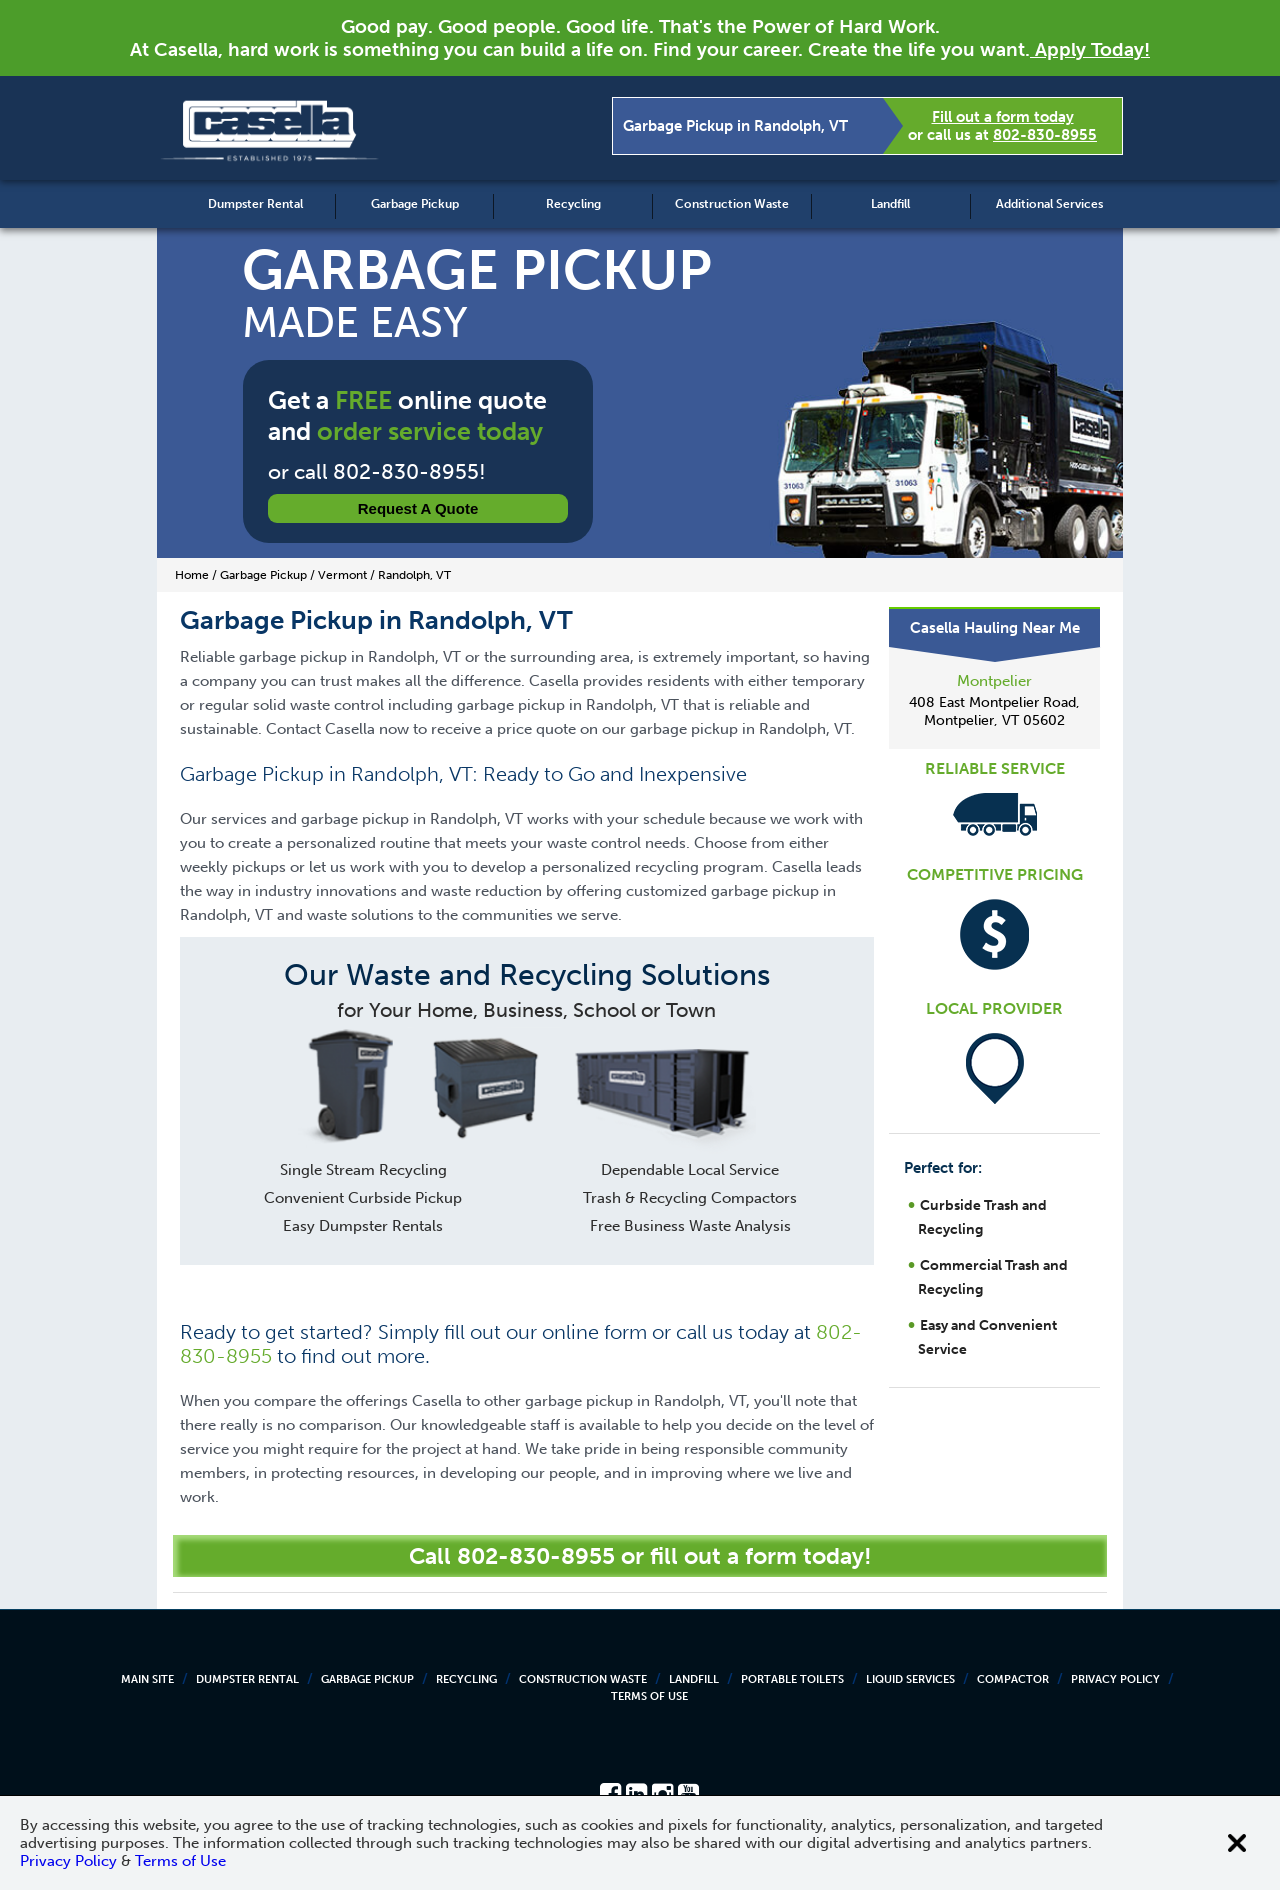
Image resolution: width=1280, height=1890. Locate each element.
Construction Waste (732, 204)
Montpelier (994, 681)
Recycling (573, 204)
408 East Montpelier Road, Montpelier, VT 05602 (994, 711)
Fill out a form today (1003, 117)
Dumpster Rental (255, 204)
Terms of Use (649, 1696)
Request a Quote (418, 508)
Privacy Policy (1115, 1679)
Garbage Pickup (415, 204)
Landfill (890, 204)
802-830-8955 (1045, 135)
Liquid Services (910, 1679)
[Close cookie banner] (1237, 1843)
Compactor (1013, 1679)
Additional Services (1049, 204)
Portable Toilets (792, 1679)
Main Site (147, 1679)
